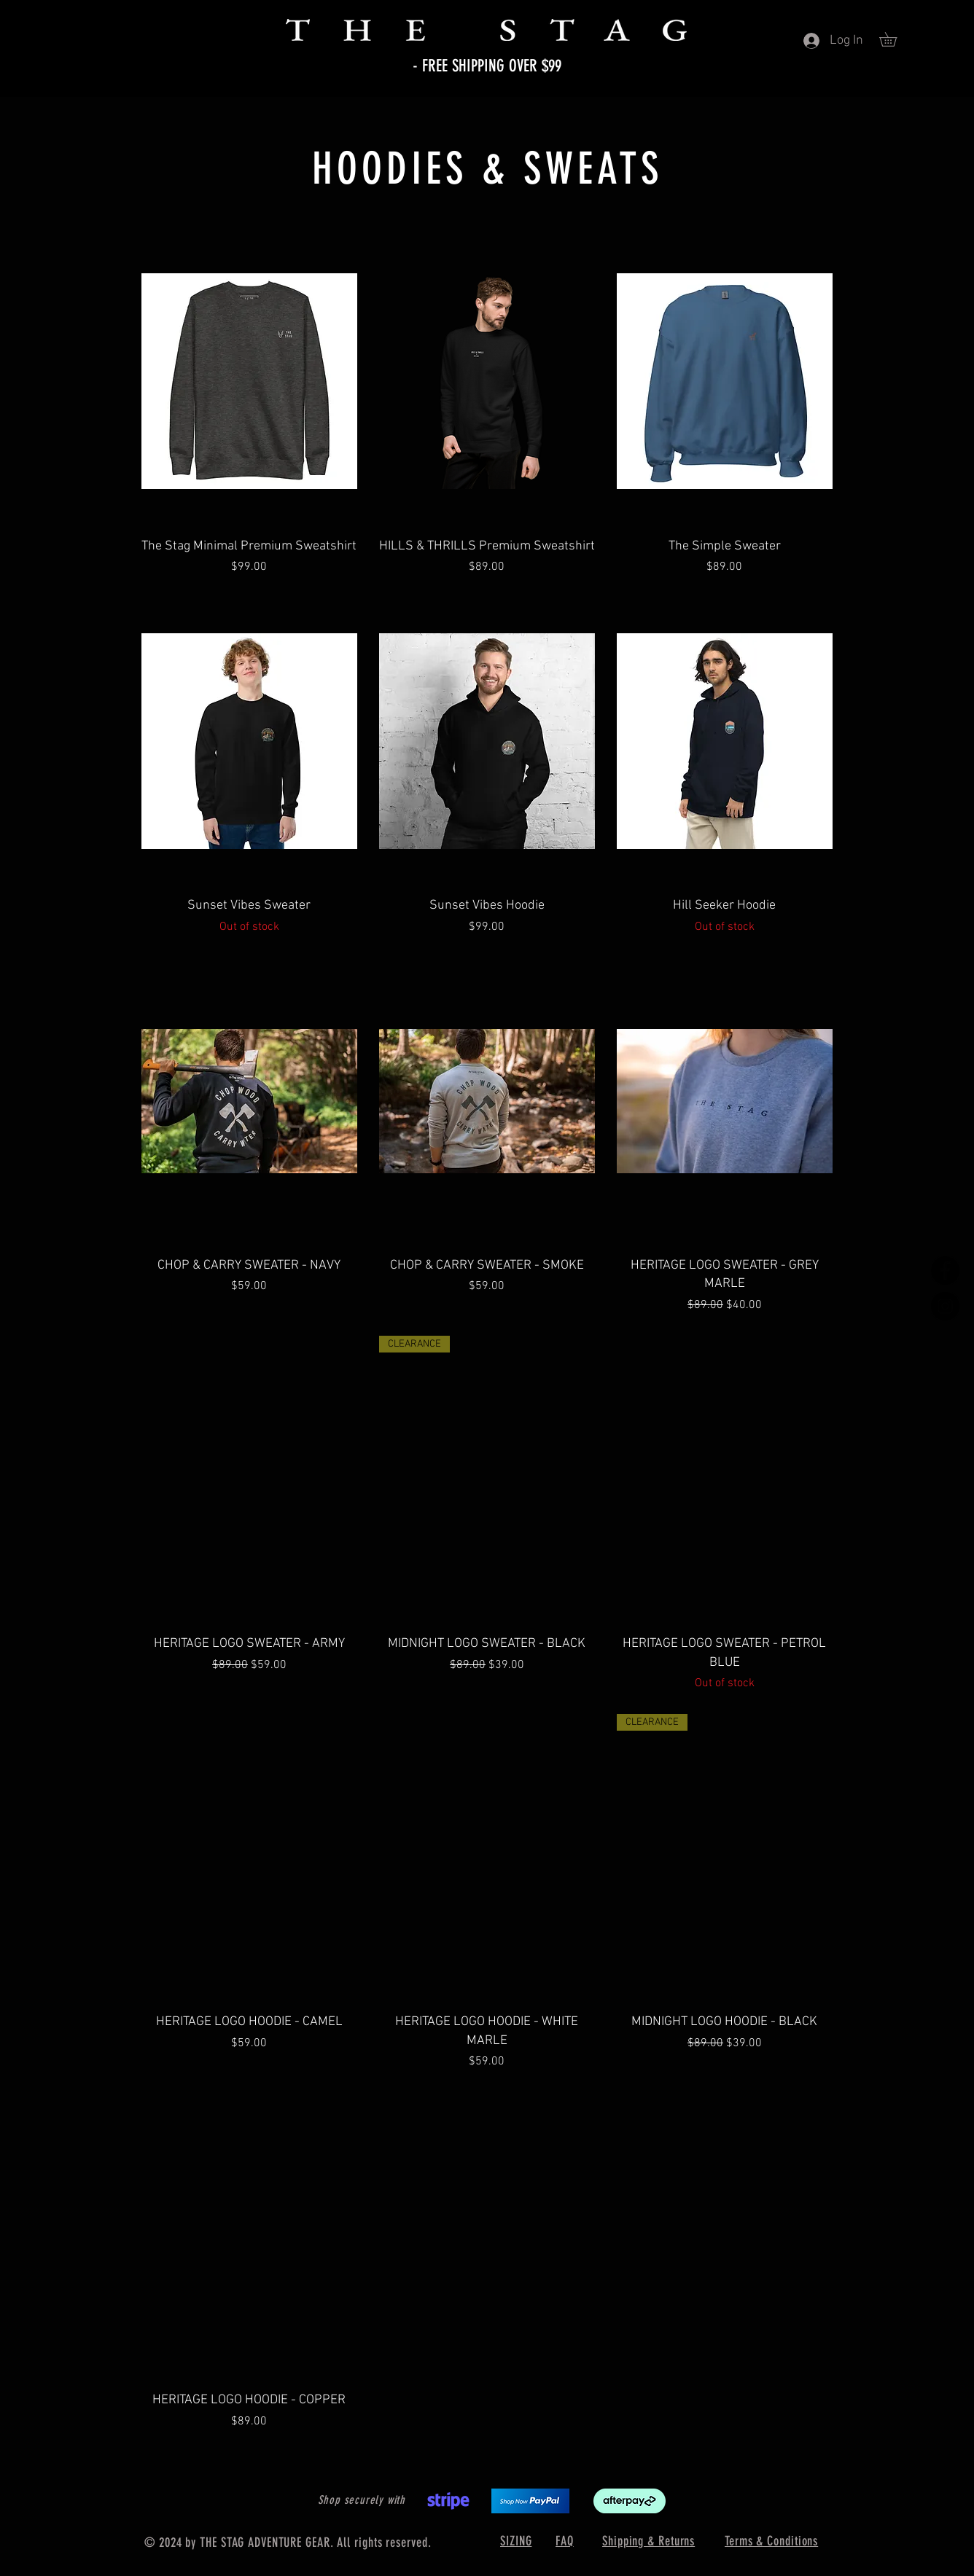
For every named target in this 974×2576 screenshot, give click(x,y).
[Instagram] (945, 1306)
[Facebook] (945, 1270)
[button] (895, 39)
